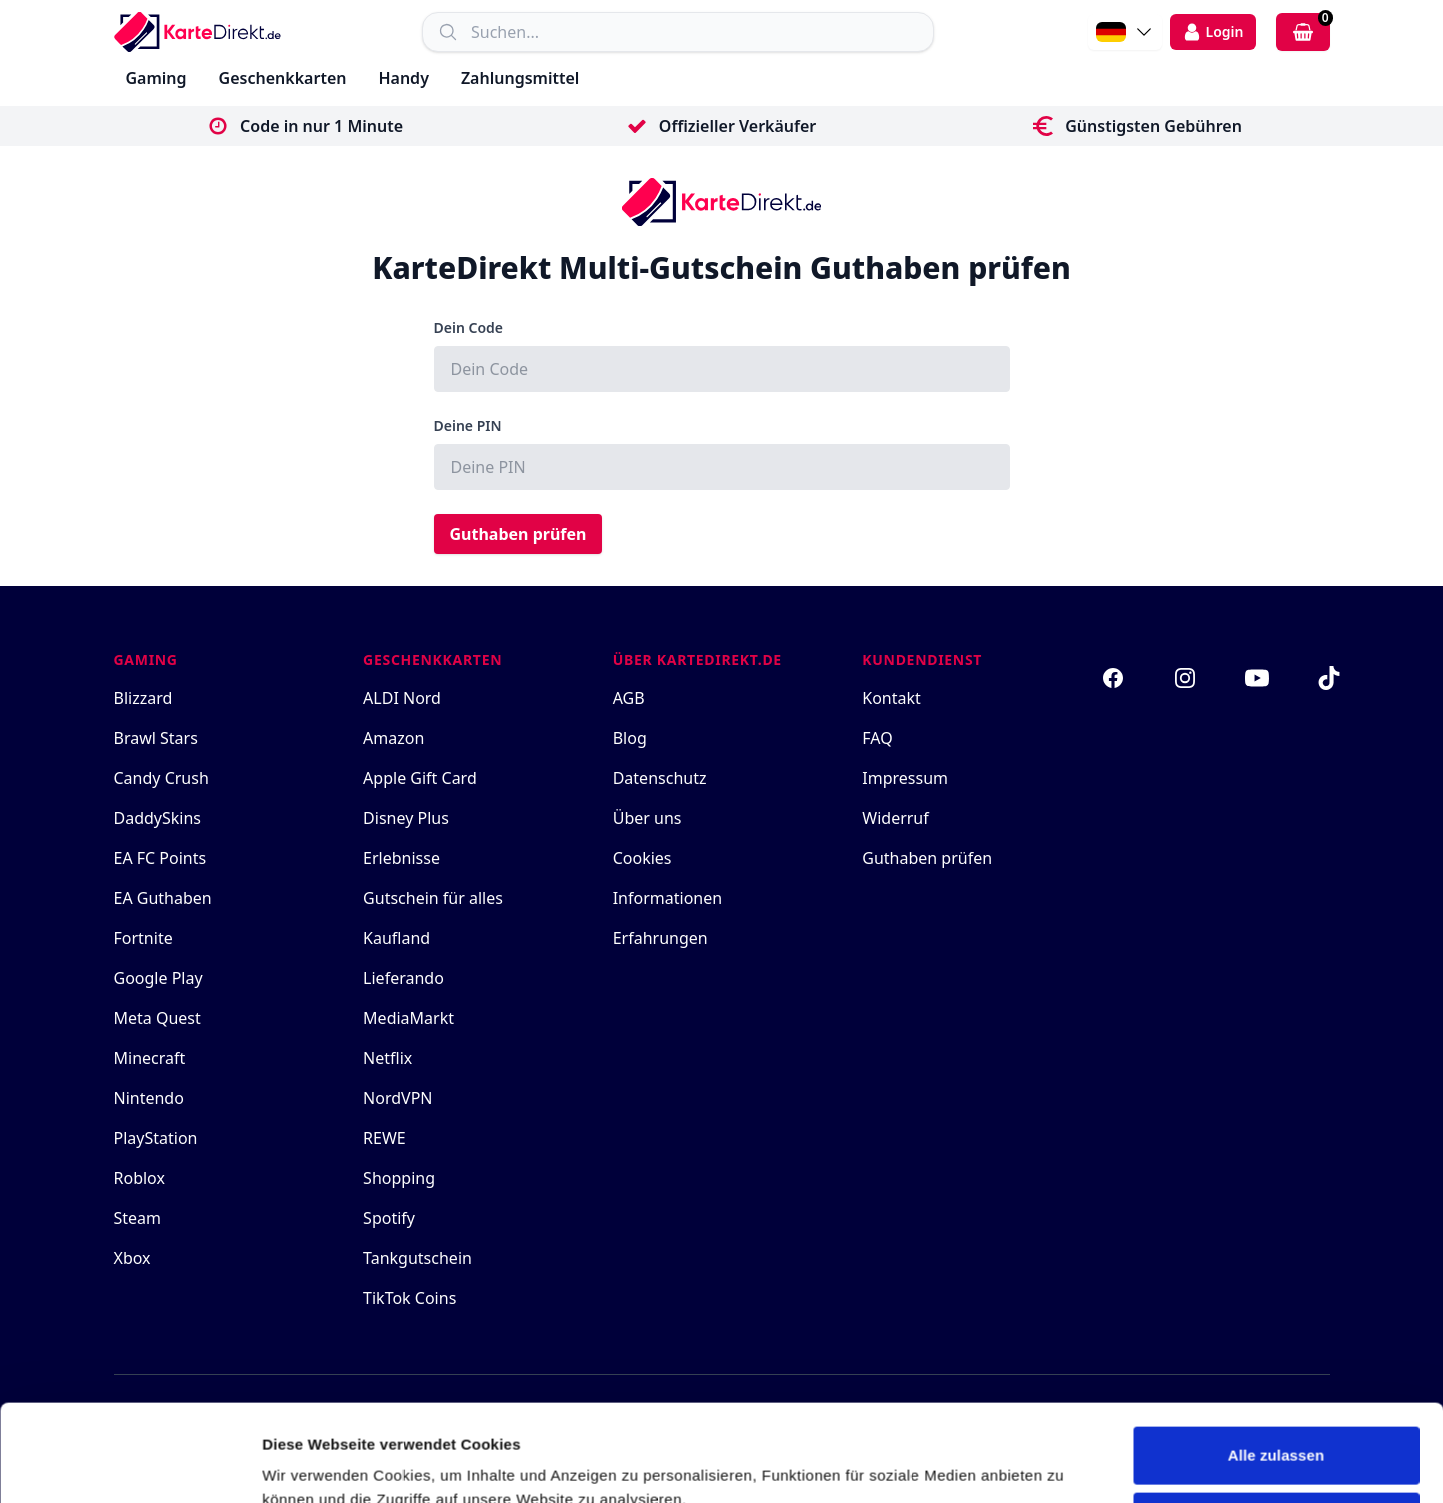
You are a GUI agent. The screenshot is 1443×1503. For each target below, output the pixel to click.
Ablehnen (1275, 1429)
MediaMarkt (408, 1018)
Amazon (393, 738)
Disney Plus (406, 818)
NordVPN (397, 1098)
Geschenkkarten (283, 78)
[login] (1213, 32)
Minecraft (150, 1058)
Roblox (139, 1178)
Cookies (642, 858)
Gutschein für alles (433, 898)
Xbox (132, 1258)
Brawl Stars (156, 738)
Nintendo (149, 1098)
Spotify (389, 1218)
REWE (384, 1138)
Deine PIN (468, 425)
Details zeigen (312, 1463)
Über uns (647, 818)
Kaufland (396, 938)
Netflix (387, 1058)
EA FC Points (160, 858)
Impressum (905, 778)
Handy (403, 78)
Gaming (156, 78)
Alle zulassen (1276, 1364)
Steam (138, 1218)
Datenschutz (660, 778)
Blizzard (143, 698)
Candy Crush (161, 778)
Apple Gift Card (420, 778)
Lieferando (403, 978)
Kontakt (891, 698)
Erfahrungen (660, 938)
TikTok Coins (409, 1298)
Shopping (399, 1178)
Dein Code (469, 327)
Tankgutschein (417, 1258)
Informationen (667, 898)
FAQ (877, 738)
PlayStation (156, 1138)
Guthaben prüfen (518, 534)
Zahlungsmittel (520, 78)
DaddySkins (158, 818)
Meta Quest (157, 1018)
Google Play (158, 978)
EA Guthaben (163, 898)
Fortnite (143, 938)
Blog (630, 738)
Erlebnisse (401, 858)
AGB (629, 698)
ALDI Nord (402, 698)
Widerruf (895, 818)
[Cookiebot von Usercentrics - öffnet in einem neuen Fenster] (129, 1464)
